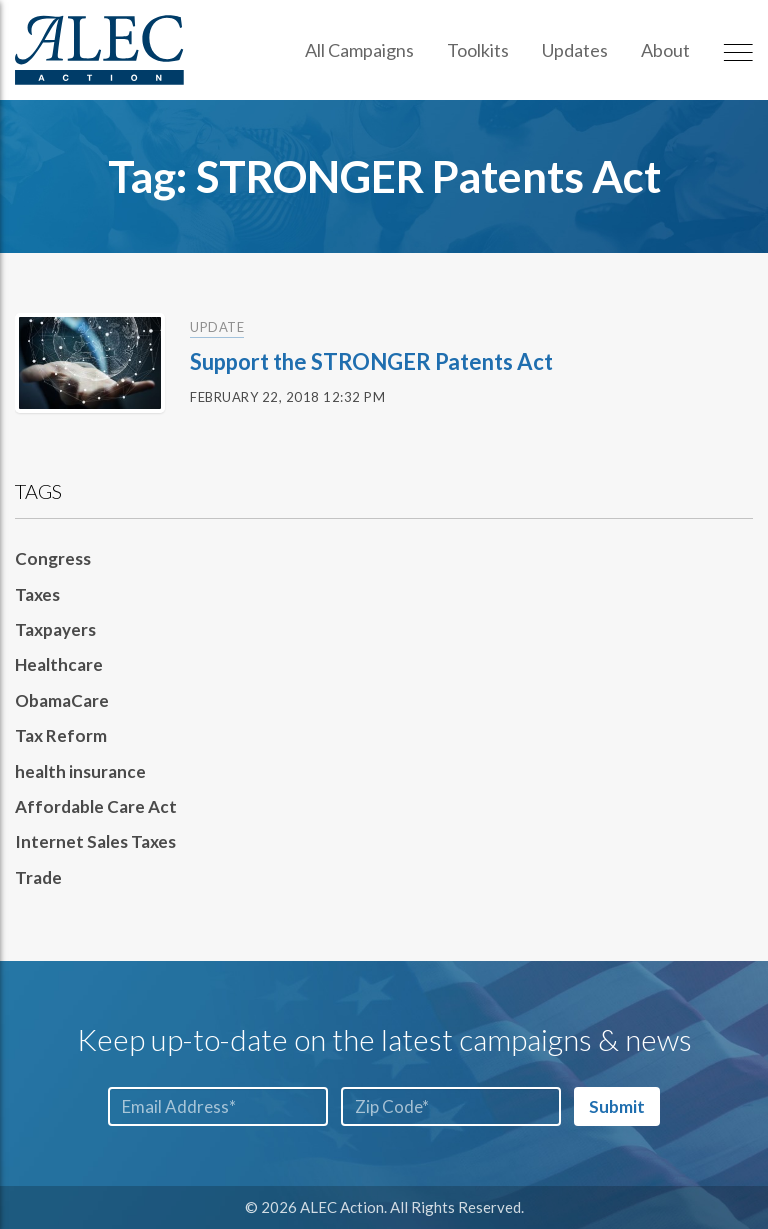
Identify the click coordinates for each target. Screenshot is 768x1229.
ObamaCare (62, 700)
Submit (617, 1106)
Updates (575, 50)
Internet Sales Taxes (95, 841)
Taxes (37, 594)
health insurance (80, 771)
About (665, 50)
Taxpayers (55, 629)
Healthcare (59, 664)
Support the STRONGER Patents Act (371, 361)
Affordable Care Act (96, 806)
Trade (38, 877)
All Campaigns (359, 50)
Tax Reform (61, 735)
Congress (53, 558)
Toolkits (478, 50)
